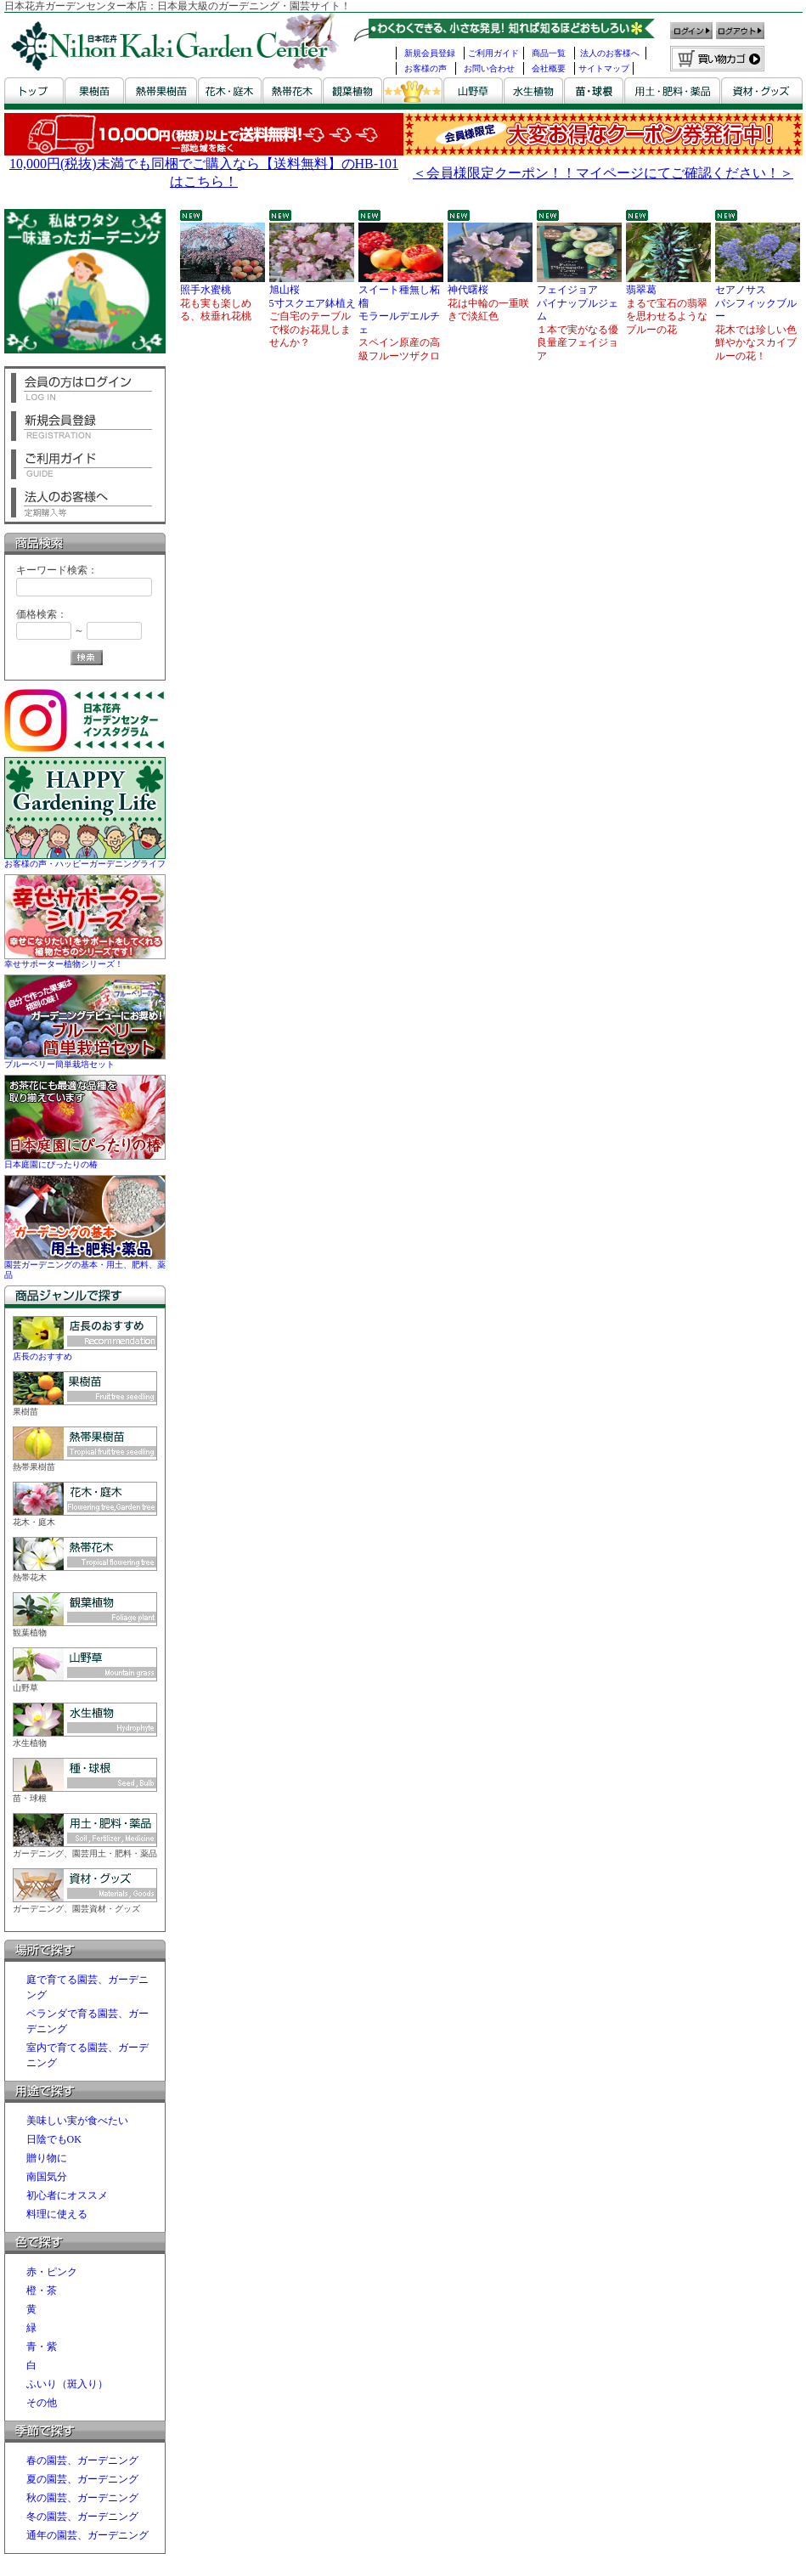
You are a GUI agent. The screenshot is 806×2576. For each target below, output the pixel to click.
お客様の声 (425, 68)
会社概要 (549, 68)
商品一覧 (549, 53)
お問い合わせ (489, 68)
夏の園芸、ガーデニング (82, 2479)
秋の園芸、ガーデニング (82, 2498)
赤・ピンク (51, 2272)
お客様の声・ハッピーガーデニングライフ (85, 858)
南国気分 (46, 2177)
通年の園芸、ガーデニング (87, 2535)
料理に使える (56, 2214)
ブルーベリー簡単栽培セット (85, 1059)
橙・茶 (41, 2290)
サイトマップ (603, 68)
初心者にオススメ (67, 2195)
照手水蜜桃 (222, 283)
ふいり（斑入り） (67, 2384)
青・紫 (41, 2347)
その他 (41, 2403)
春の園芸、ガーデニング (82, 2460)
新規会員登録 (429, 53)
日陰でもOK (54, 2139)
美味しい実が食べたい (77, 2121)
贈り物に (46, 2158)
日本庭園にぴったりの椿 (85, 1159)
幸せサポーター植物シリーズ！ (85, 959)
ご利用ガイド (493, 53)
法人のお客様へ (610, 53)
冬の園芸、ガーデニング (82, 2516)
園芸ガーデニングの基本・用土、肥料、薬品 (85, 1265)
